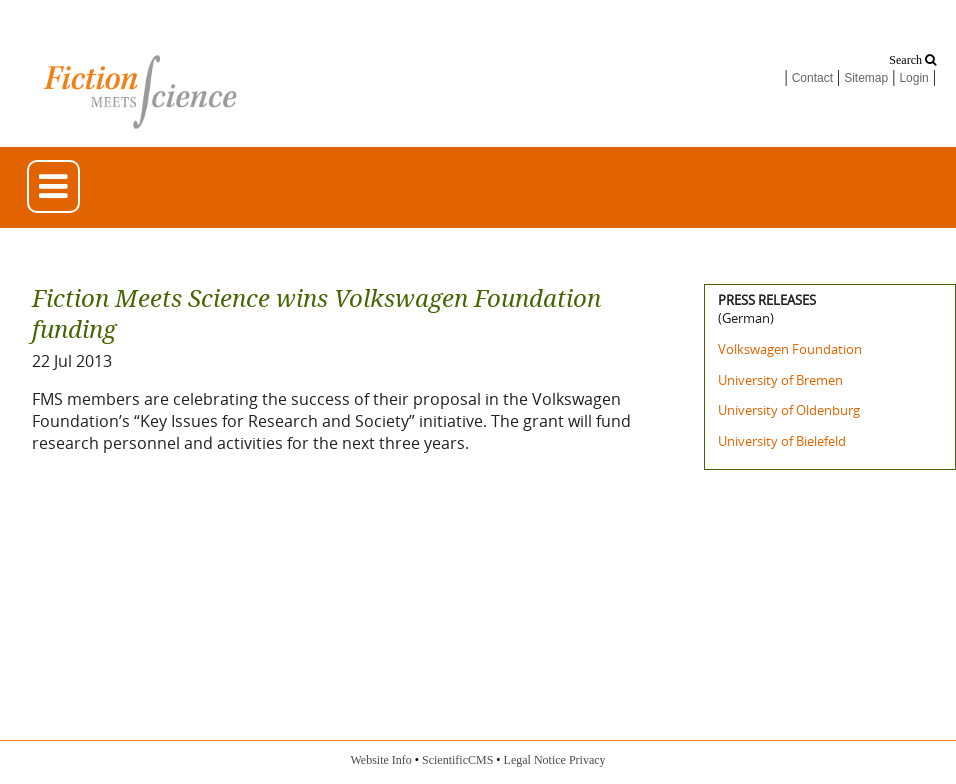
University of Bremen (780, 380)
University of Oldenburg (789, 410)
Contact (812, 78)
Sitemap (866, 78)
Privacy (587, 760)
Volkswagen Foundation (790, 349)
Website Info (380, 760)
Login (913, 78)
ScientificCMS (457, 760)
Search (912, 60)
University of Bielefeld (782, 441)
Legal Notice (535, 760)
